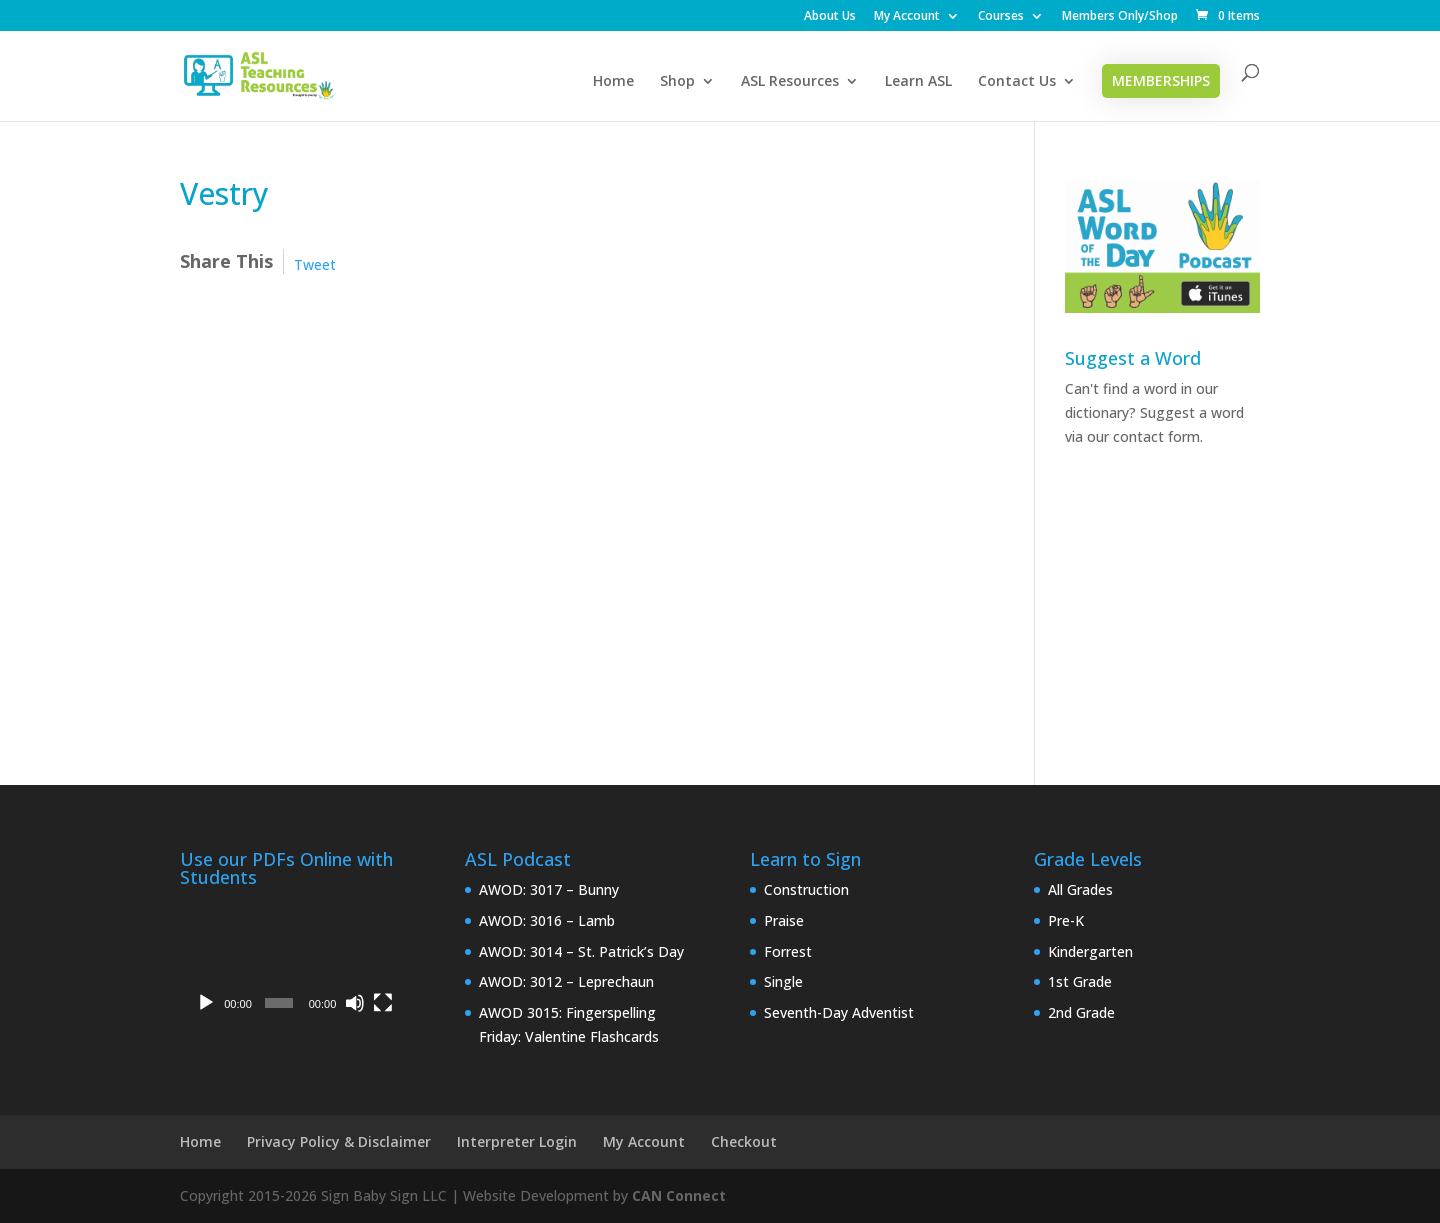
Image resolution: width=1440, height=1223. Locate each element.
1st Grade (1080, 981)
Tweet (315, 264)
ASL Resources (790, 82)
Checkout (744, 1141)
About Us (830, 17)
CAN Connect (679, 1195)
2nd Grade (1081, 1012)
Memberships (1161, 80)
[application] (292, 959)
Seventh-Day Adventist (839, 1012)
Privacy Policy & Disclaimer (339, 1141)
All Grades (1080, 889)
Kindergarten (1090, 951)
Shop (677, 82)
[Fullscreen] (383, 1003)
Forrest (788, 951)
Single (783, 981)
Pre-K (1066, 920)
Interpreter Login (517, 1141)
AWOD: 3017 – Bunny (549, 889)
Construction (806, 889)
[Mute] (355, 1003)
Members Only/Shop (1120, 17)
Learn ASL (918, 82)
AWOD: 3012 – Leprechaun (566, 981)
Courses (1001, 17)
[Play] (206, 1003)
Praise (784, 920)
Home (613, 82)
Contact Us (1017, 82)
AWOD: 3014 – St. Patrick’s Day (581, 951)
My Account (907, 17)
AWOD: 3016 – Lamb (547, 920)
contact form (1156, 436)
